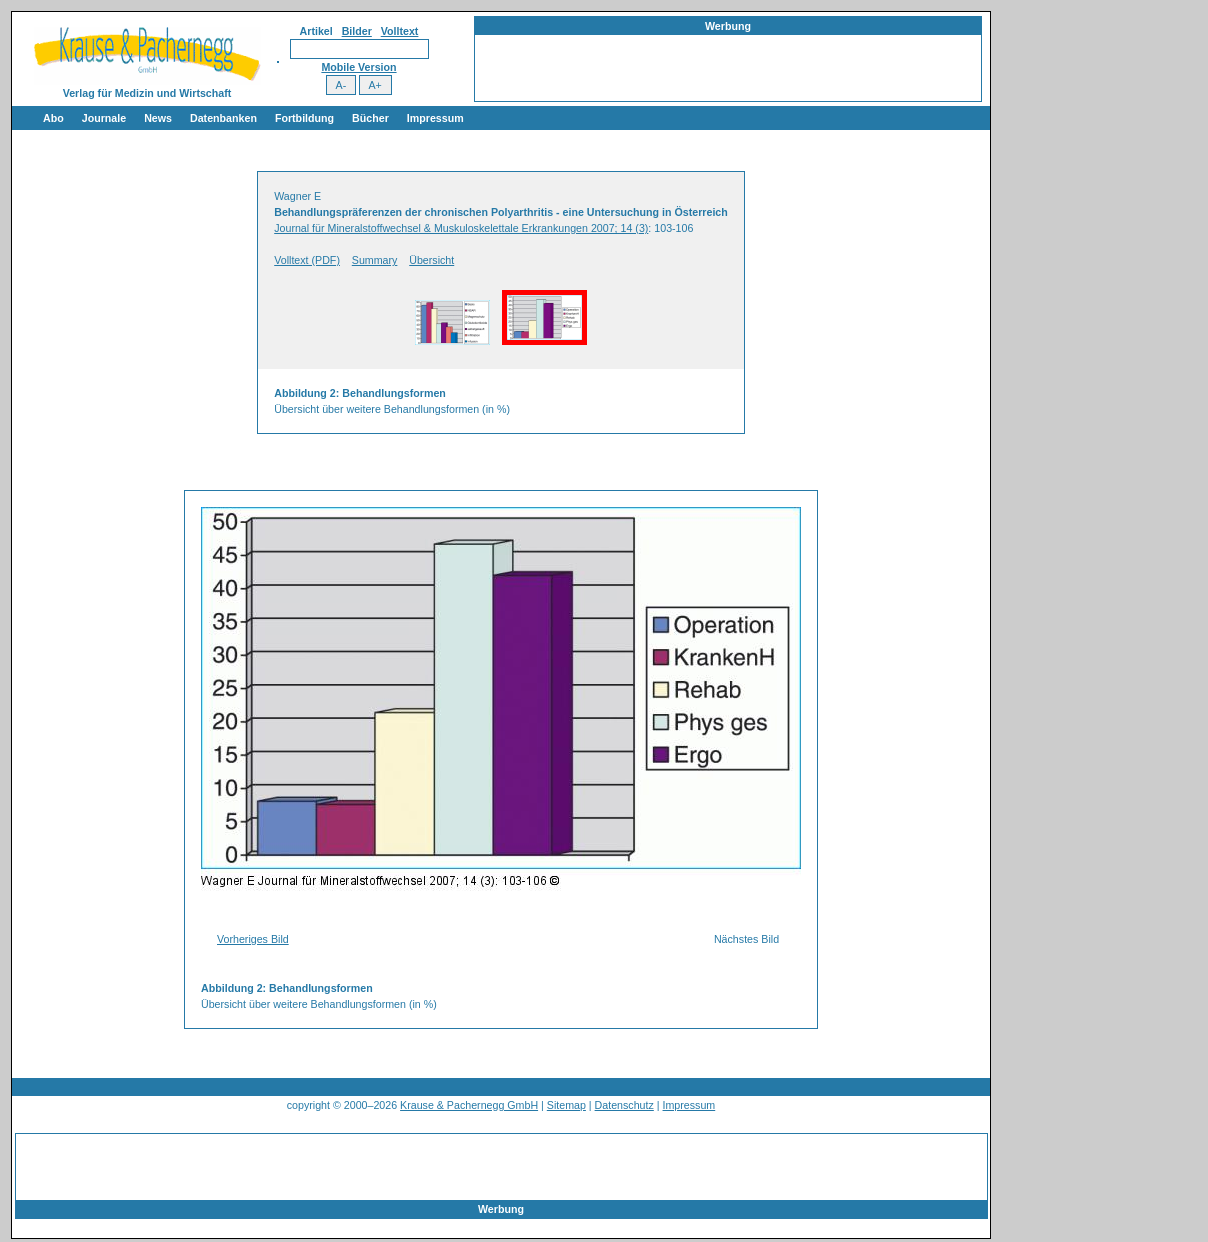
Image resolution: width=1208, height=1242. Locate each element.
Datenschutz (624, 1105)
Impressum (435, 118)
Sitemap (566, 1105)
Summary (375, 260)
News (158, 118)
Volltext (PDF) (307, 260)
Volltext (400, 31)
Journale (104, 118)
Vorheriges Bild (253, 939)
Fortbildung (304, 118)
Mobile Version (358, 67)
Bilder (357, 31)
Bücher (370, 118)
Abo (53, 118)
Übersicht (431, 260)
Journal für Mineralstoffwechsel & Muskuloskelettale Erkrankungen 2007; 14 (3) (461, 228)
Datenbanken (223, 118)
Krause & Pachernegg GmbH (469, 1105)
